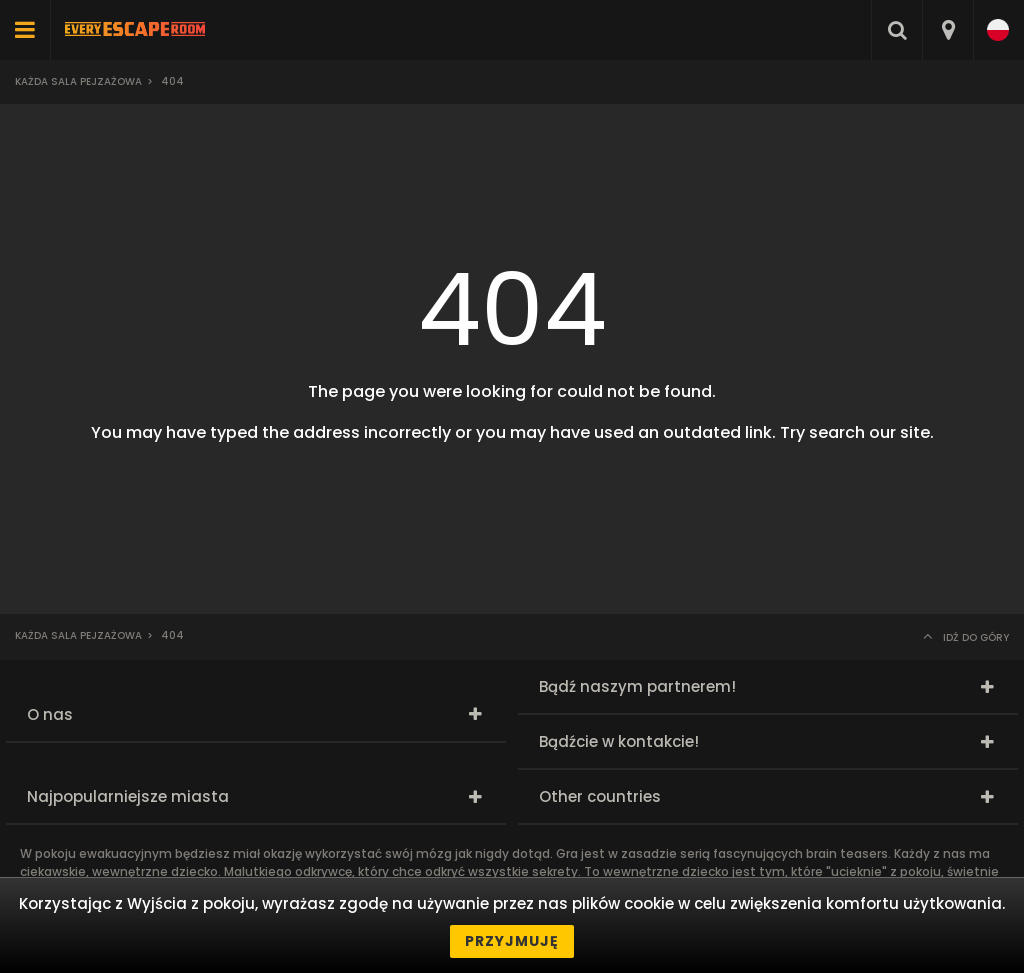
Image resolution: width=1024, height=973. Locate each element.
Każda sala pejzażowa (78, 81)
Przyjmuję (512, 941)
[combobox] (947, 30)
